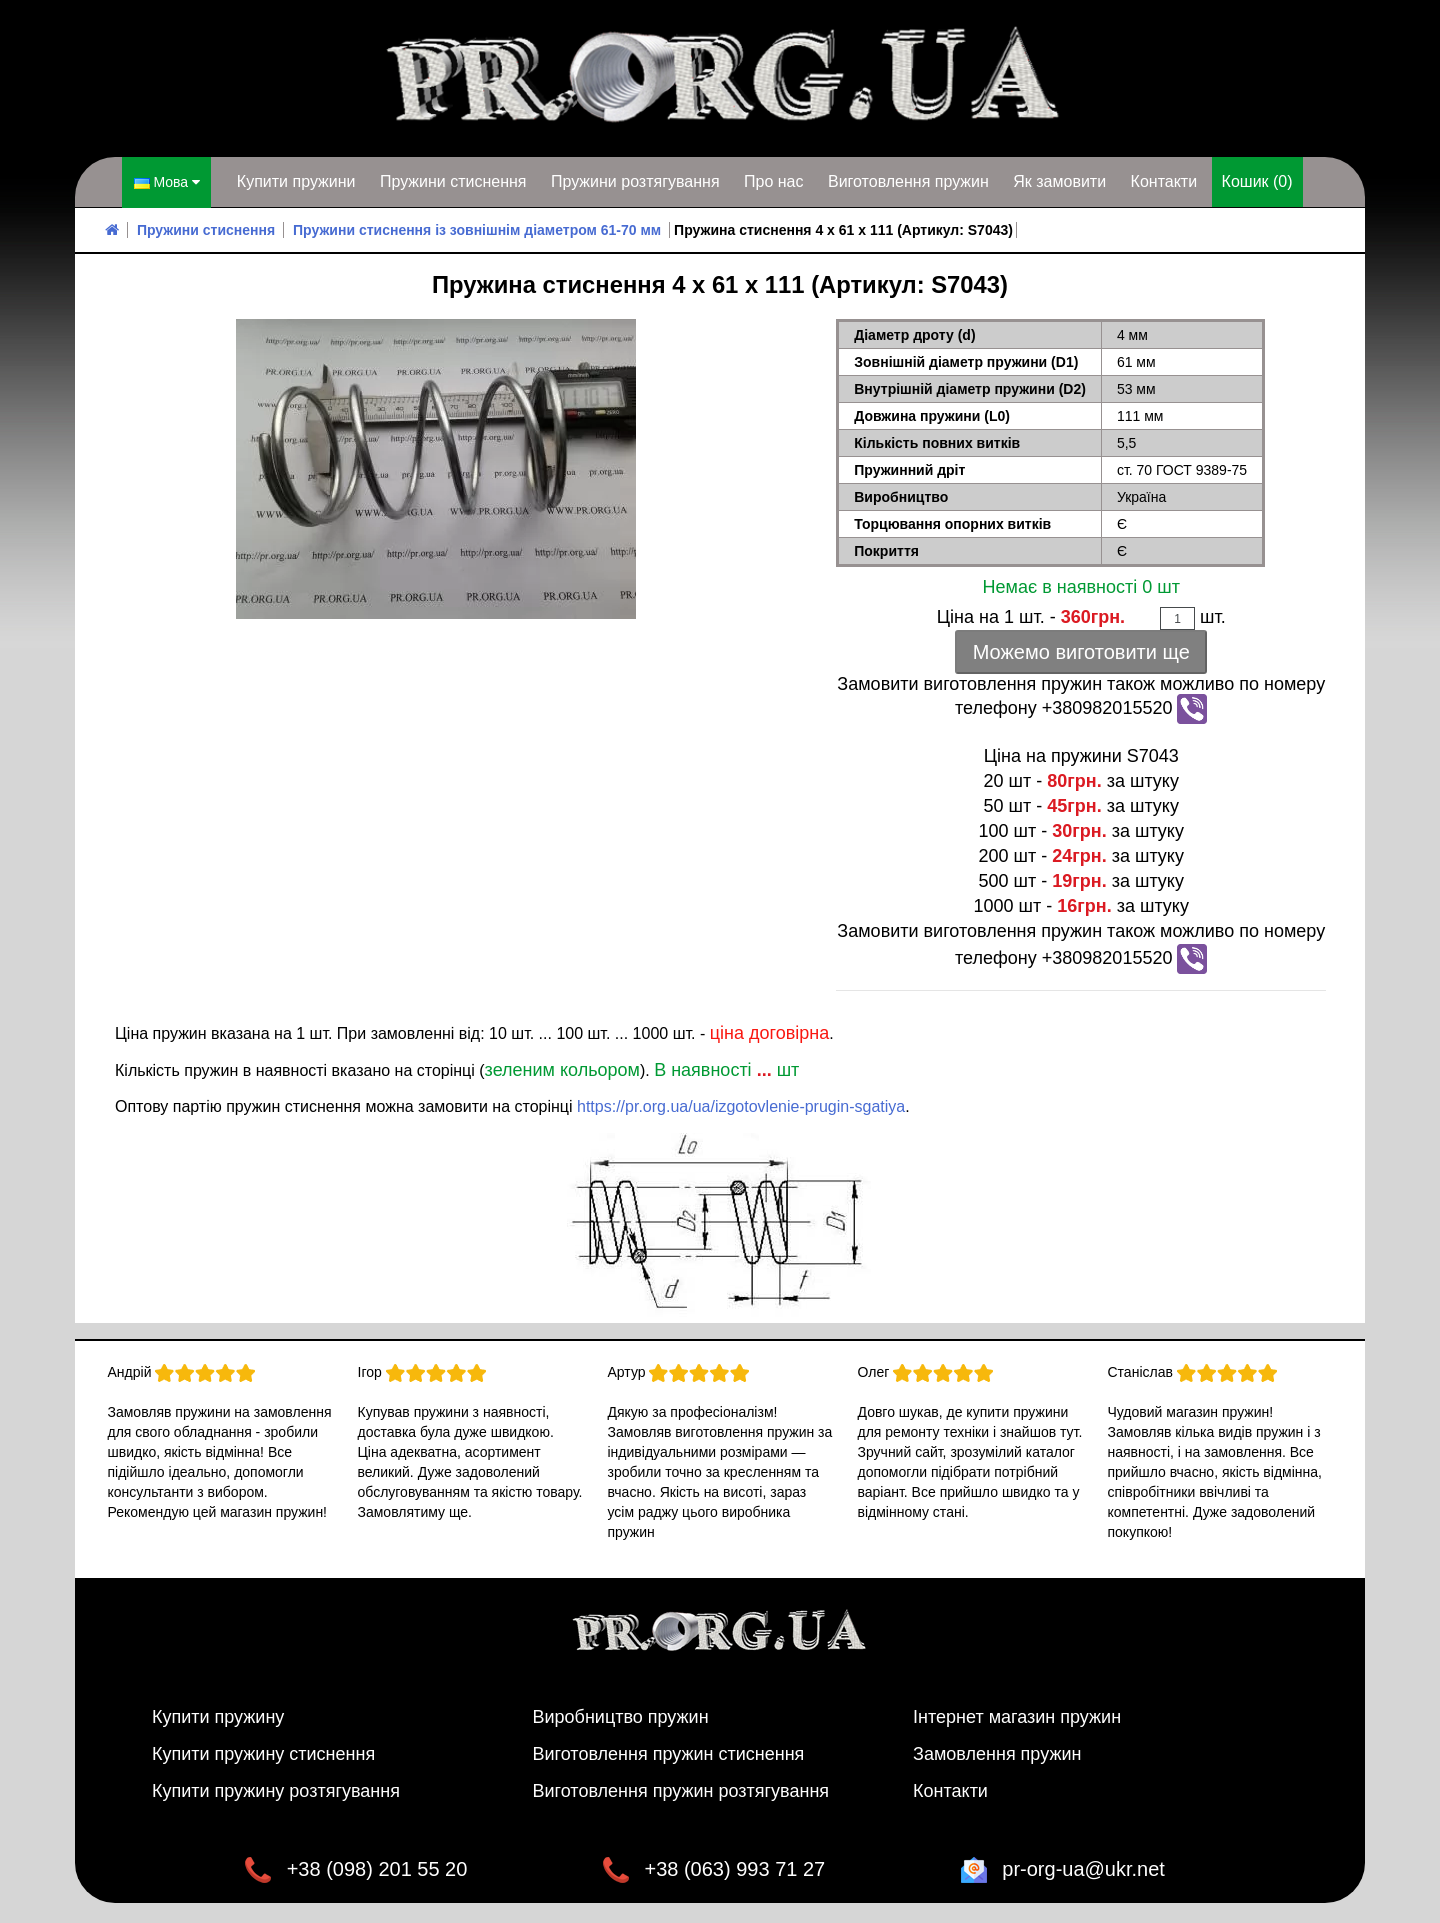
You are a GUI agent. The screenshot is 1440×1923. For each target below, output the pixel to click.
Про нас (773, 181)
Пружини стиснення (453, 181)
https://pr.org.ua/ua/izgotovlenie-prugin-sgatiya (741, 1106)
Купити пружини (296, 181)
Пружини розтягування (635, 181)
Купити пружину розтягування (276, 1791)
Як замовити (1059, 181)
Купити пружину (218, 1717)
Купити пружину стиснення (263, 1754)
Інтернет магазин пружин (1017, 1717)
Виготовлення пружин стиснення (669, 1754)
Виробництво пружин (621, 1717)
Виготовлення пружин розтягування (681, 1791)
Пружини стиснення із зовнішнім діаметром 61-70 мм (477, 230)
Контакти (1164, 181)
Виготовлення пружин (908, 181)
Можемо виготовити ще (1081, 652)
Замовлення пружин (997, 1754)
